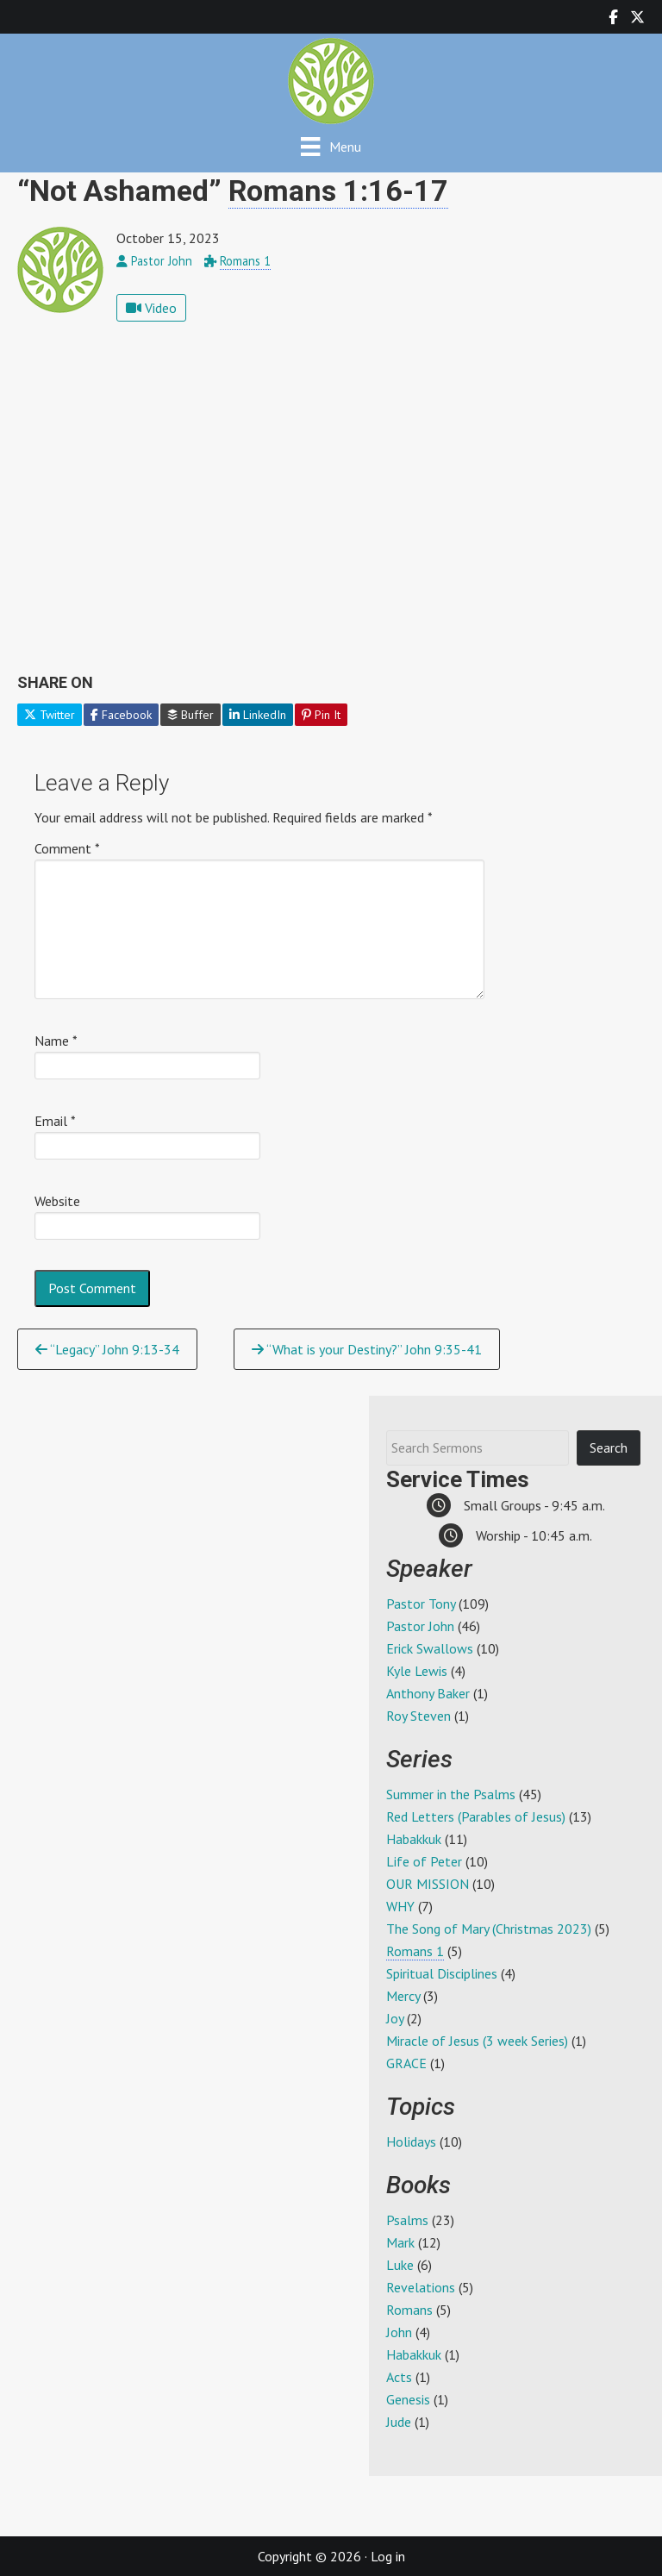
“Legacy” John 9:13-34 (107, 1349)
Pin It (321, 714)
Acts (399, 2376)
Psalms (407, 2220)
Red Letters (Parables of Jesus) (475, 1816)
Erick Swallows (429, 1648)
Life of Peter (424, 1861)
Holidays (411, 2141)
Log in (388, 2556)
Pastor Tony (420, 1603)
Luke (400, 2264)
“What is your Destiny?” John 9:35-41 (367, 1349)
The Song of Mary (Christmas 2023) (488, 1928)
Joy (394, 2018)
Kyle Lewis (416, 1670)
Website (57, 1201)
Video (151, 307)
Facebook (121, 714)
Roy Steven (418, 1715)
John (399, 2332)
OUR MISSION (427, 1883)
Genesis (408, 2399)
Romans (409, 2309)
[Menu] (330, 146)
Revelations (420, 2287)
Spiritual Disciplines (441, 1973)
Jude (398, 2421)
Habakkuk (413, 1839)
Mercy (403, 1995)
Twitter (49, 714)
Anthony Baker (428, 1693)
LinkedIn (257, 714)
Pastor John (420, 1626)
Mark (400, 2242)
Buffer (190, 714)
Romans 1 (245, 261)
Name (56, 1040)
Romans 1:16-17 (338, 190)
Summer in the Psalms (450, 1794)
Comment (67, 848)
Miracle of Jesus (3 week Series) (477, 2040)
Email (55, 1120)
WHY (400, 1906)
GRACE (406, 2063)
